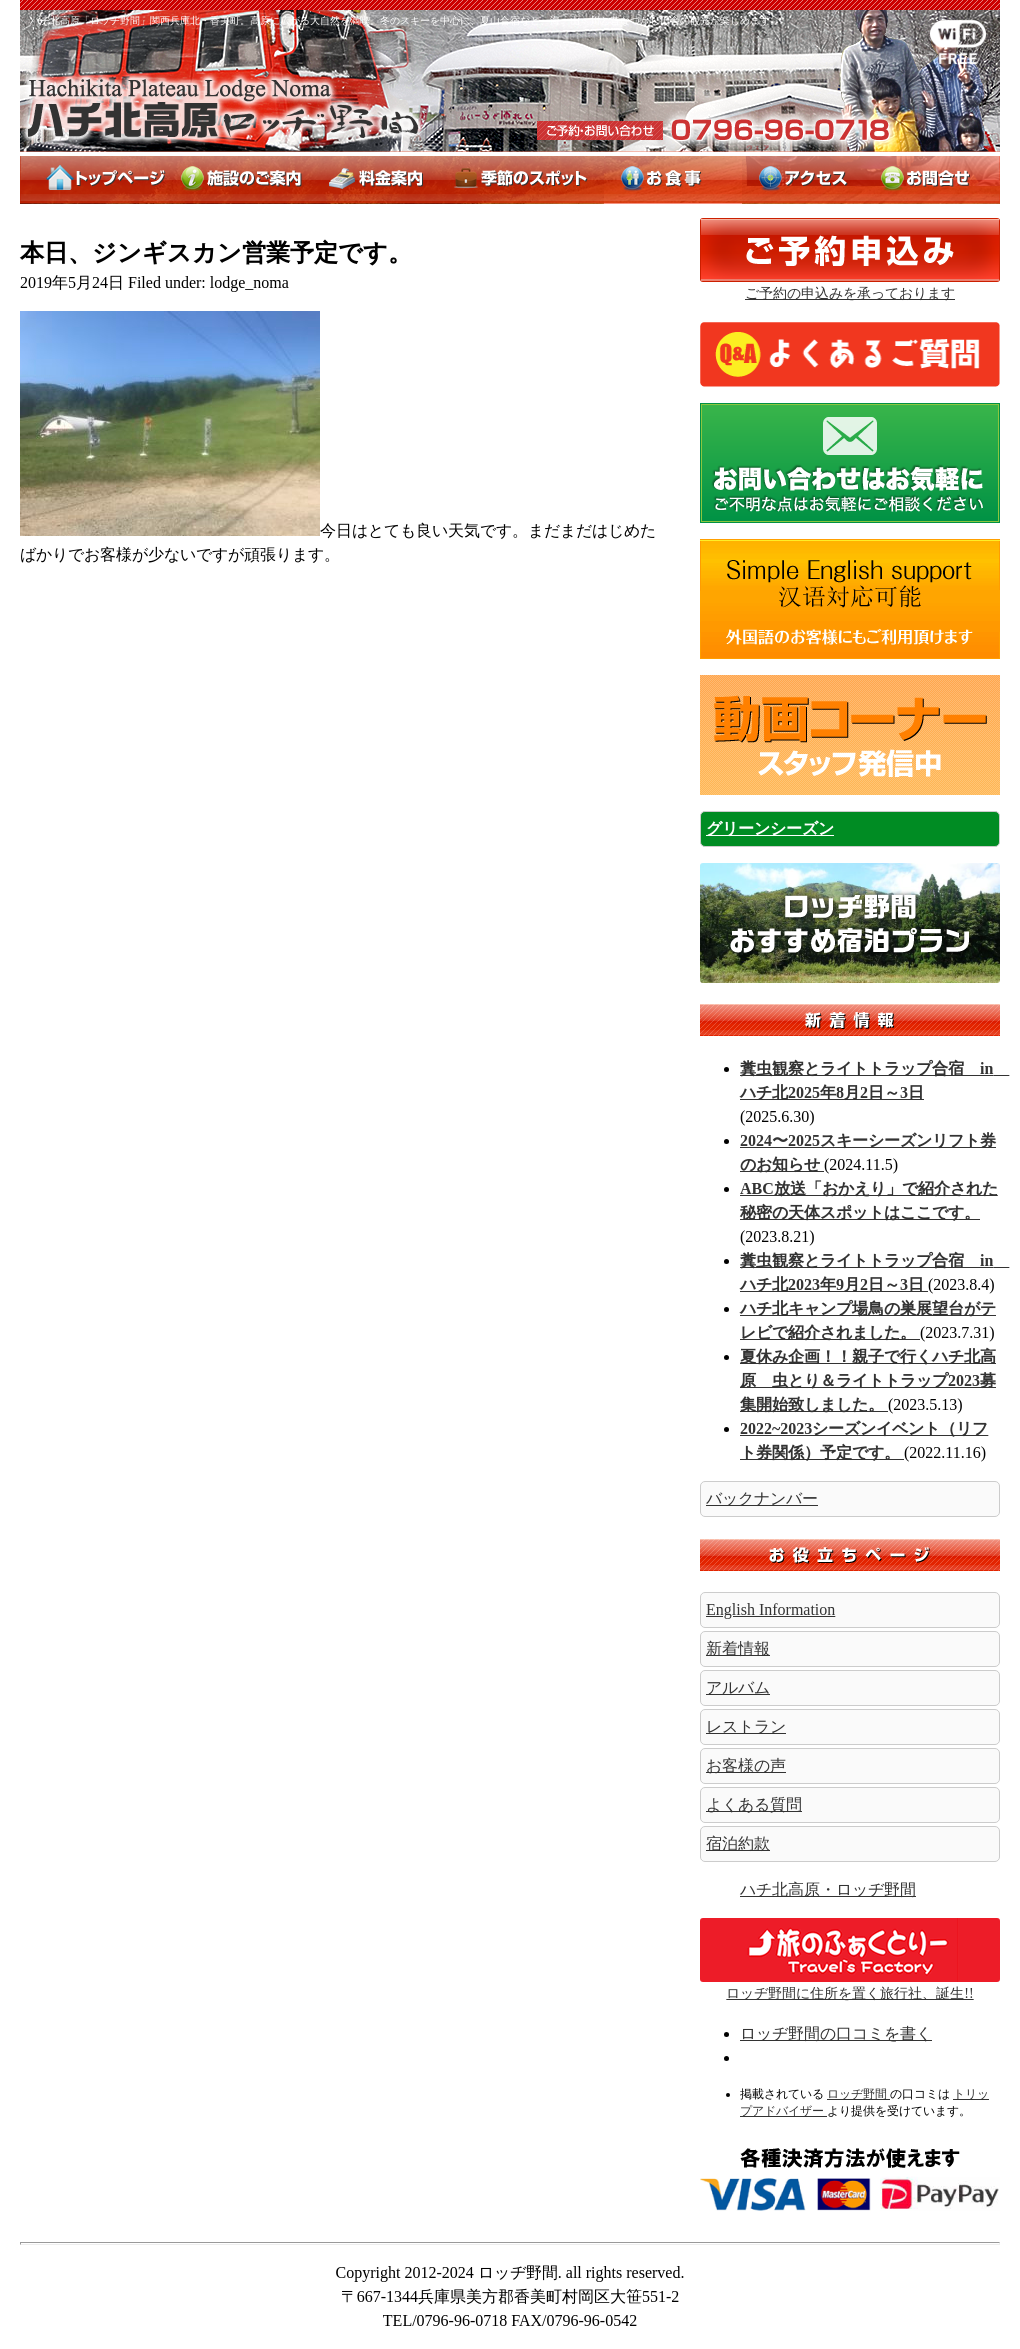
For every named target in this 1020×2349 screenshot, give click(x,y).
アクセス (803, 180)
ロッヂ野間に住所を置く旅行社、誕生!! (850, 1985)
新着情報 (850, 1020)
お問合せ (932, 180)
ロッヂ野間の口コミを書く (836, 2033)
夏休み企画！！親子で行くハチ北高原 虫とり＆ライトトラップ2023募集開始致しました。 (868, 1380)
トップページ (96, 180)
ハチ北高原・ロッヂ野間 (828, 1889)
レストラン (746, 1726)
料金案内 (378, 180)
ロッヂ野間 (226, 113)
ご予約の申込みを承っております (850, 293)
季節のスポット (522, 180)
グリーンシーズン (770, 828)
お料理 (673, 180)
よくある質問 (754, 1804)
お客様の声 (746, 1765)
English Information (770, 1609)
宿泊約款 (738, 1843)
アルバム (738, 1687)
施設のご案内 (245, 180)
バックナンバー (762, 1498)
